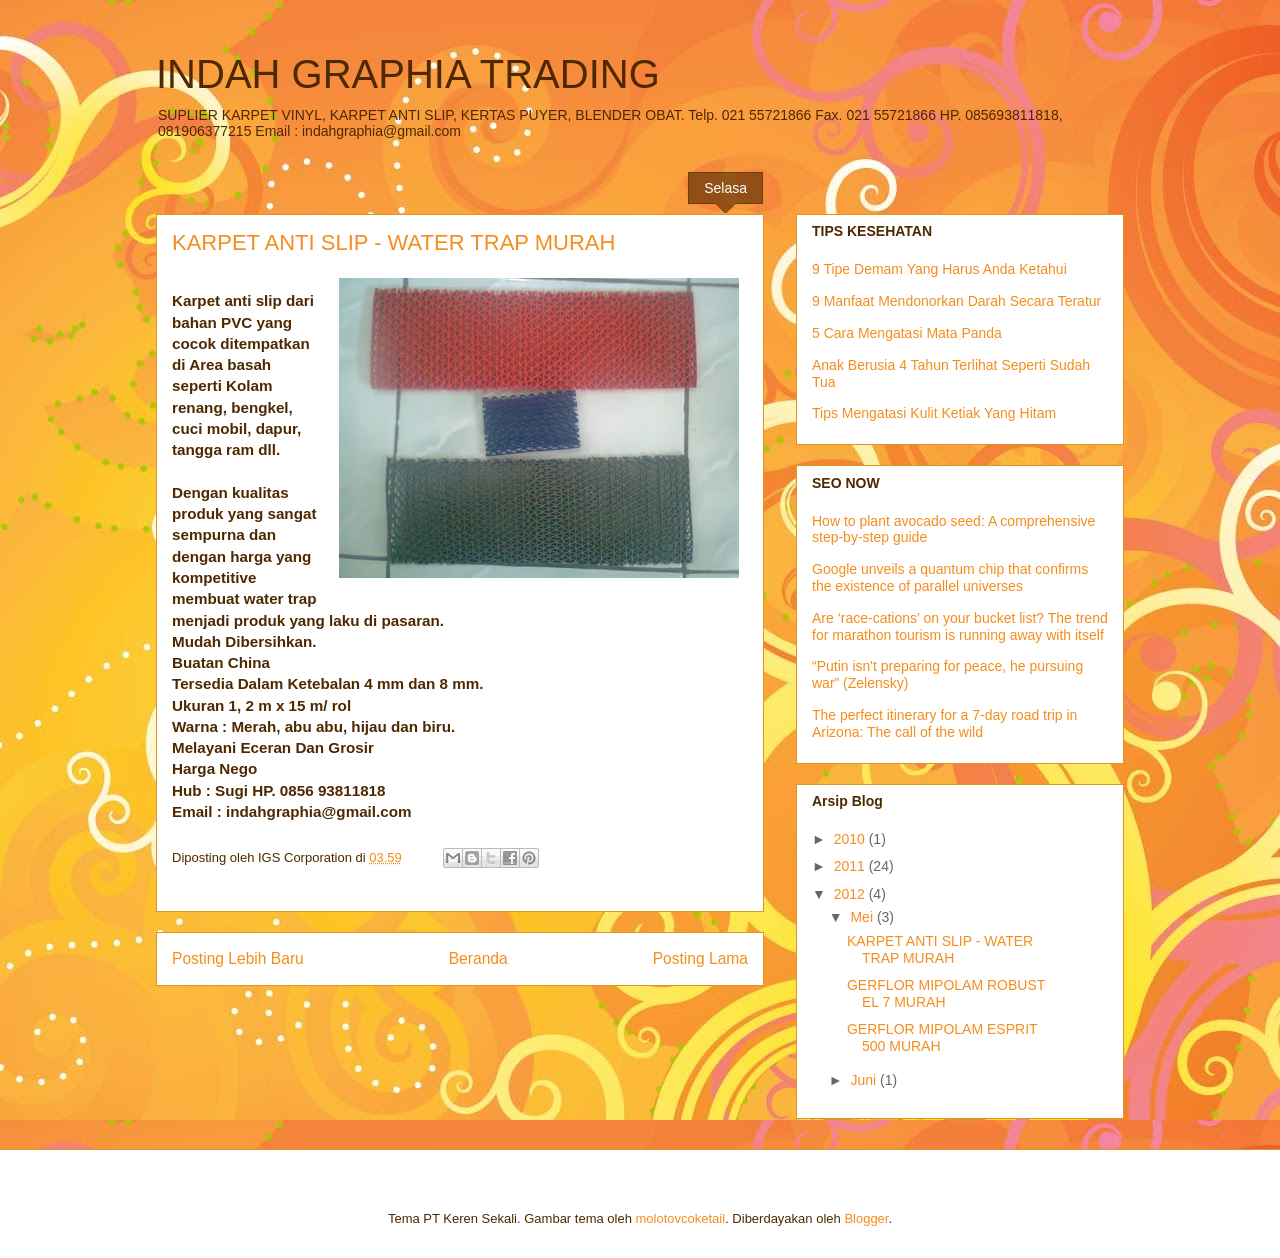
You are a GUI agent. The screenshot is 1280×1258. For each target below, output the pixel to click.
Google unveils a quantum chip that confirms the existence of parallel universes (950, 577)
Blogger (866, 1218)
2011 (851, 866)
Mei (863, 917)
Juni (865, 1080)
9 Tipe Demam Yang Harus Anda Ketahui (939, 269)
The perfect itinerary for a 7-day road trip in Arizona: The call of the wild (944, 723)
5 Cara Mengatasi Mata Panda (907, 333)
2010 (851, 839)
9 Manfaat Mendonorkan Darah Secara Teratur (956, 301)
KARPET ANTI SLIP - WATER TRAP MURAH (940, 949)
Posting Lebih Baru (238, 958)
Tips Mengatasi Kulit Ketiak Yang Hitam (934, 413)
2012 (851, 894)
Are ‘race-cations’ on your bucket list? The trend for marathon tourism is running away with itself (960, 626)
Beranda (478, 958)
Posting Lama (700, 958)
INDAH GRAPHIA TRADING (408, 74)
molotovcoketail (681, 1218)
